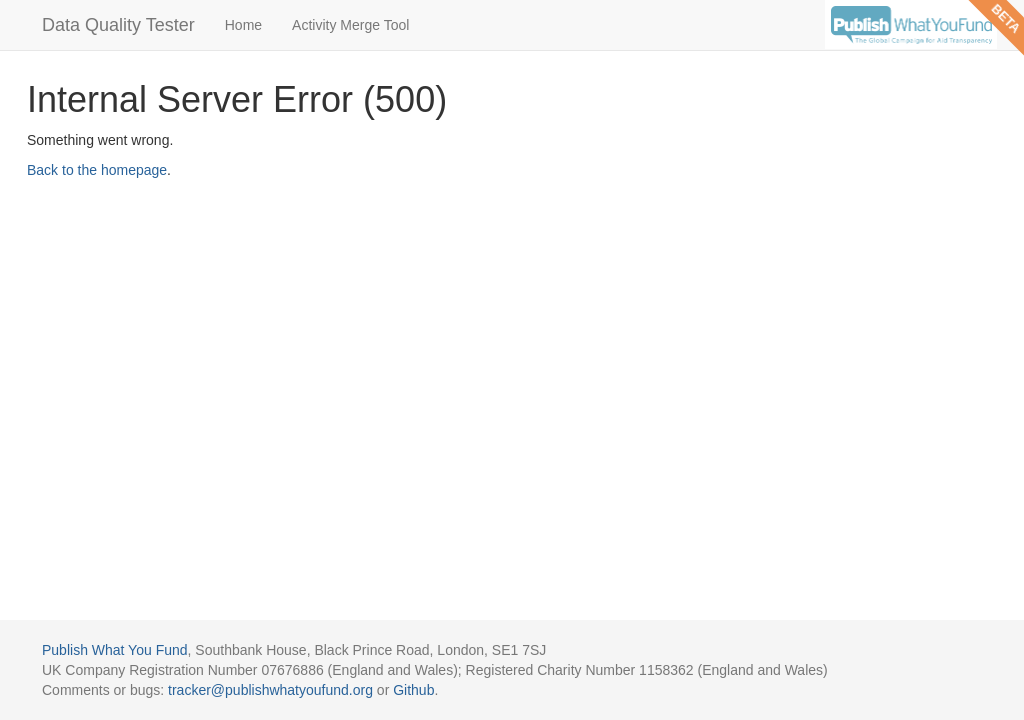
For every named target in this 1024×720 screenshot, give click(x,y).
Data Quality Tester (118, 25)
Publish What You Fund (115, 650)
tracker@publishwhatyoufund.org (270, 690)
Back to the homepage (97, 170)
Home (243, 25)
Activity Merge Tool (350, 25)
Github (413, 690)
